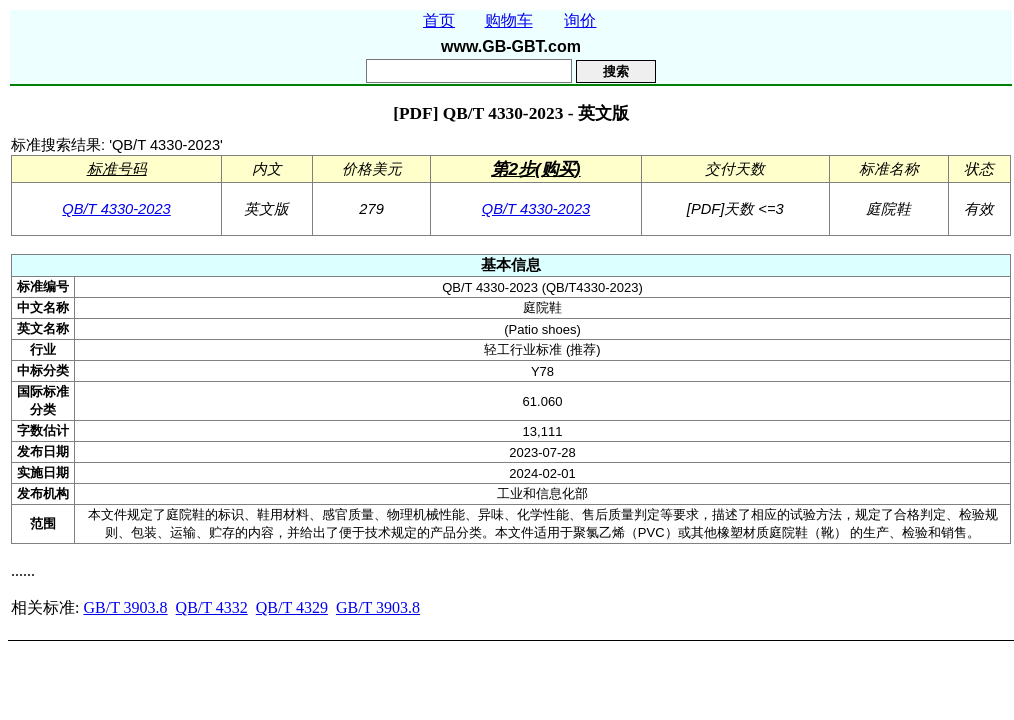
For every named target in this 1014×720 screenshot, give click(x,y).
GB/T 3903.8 (125, 607)
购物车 (509, 20)
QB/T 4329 (292, 607)
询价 (580, 20)
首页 (439, 20)
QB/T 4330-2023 (116, 209)
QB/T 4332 (212, 607)
